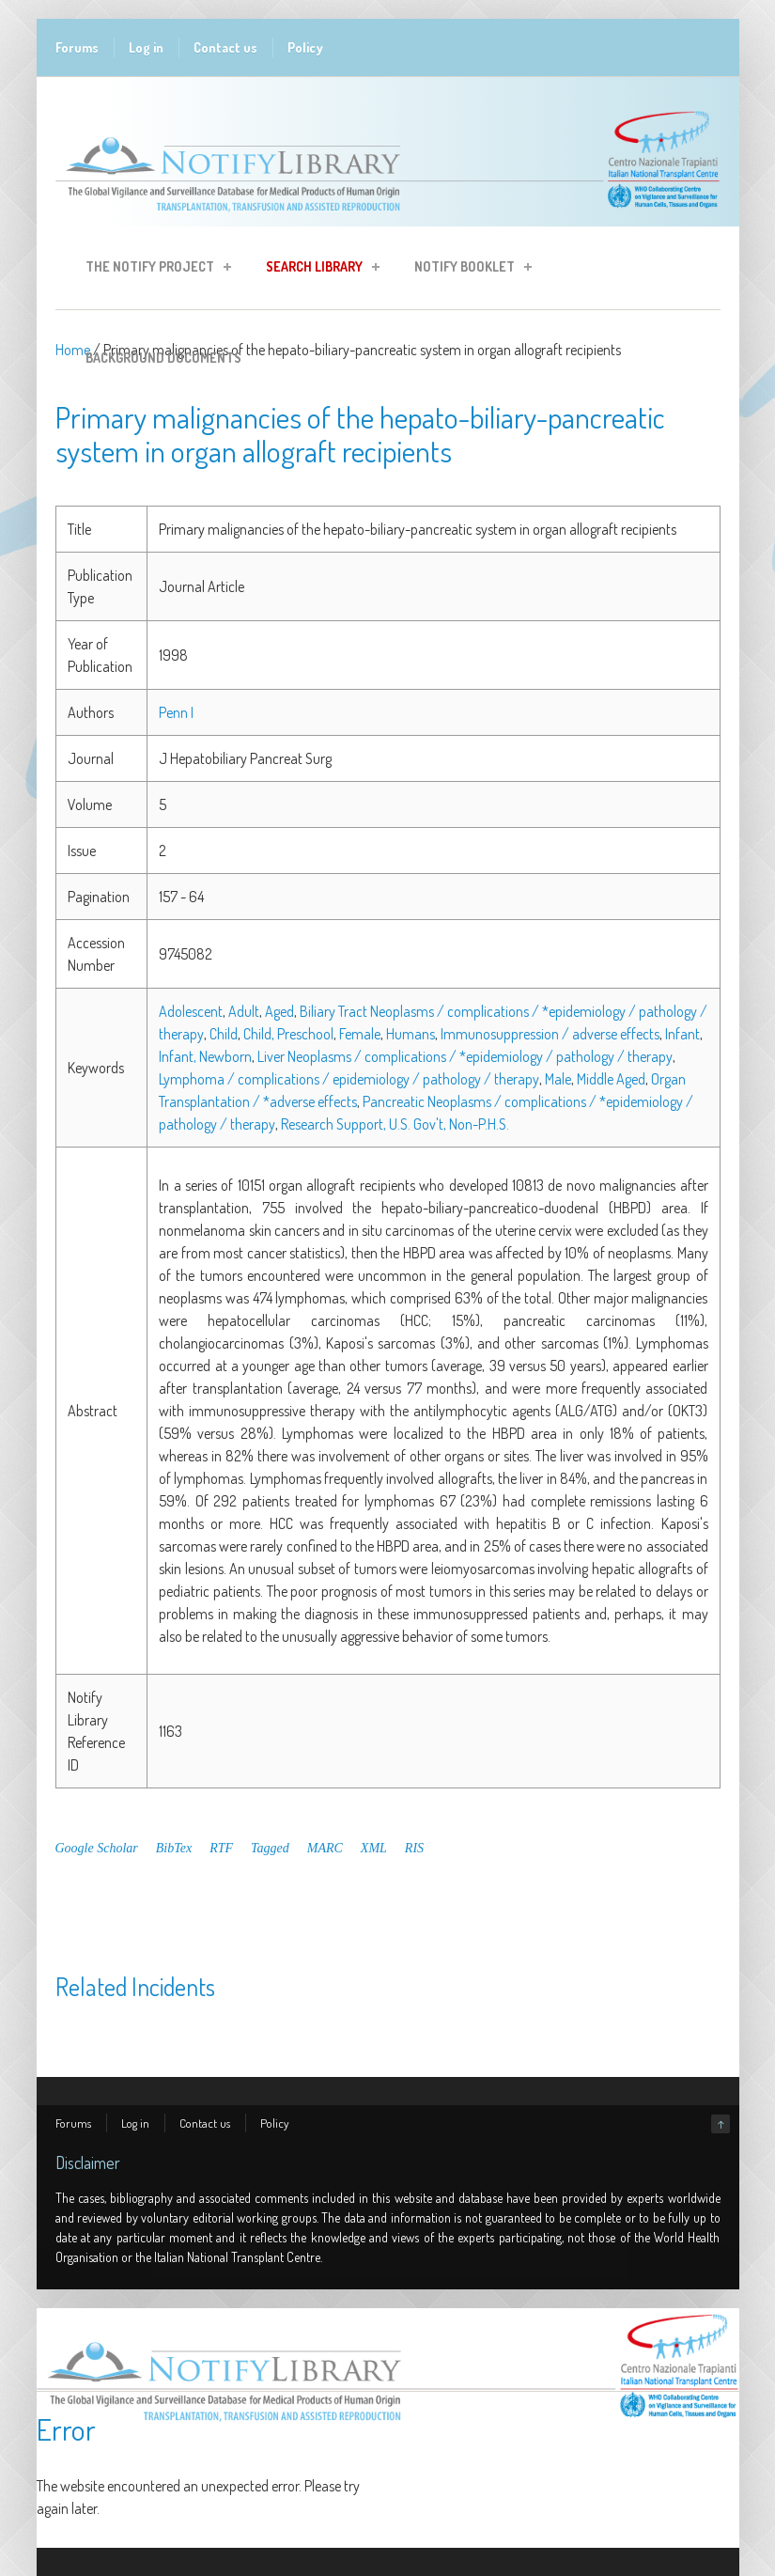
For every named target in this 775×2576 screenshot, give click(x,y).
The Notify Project (152, 269)
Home (72, 349)
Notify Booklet (467, 269)
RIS (414, 1848)
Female (359, 1033)
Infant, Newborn (205, 1056)
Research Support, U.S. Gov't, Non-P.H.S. (395, 1124)
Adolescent (191, 1011)
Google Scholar (96, 1848)
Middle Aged (611, 1078)
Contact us (225, 47)
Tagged (270, 1848)
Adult (243, 1011)
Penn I (176, 712)
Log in (146, 47)
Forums (77, 47)
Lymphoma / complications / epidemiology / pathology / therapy (349, 1078)
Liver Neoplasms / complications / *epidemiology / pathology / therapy (465, 1056)
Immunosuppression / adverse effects (550, 1033)
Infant (682, 1033)
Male (558, 1078)
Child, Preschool (288, 1033)
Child (223, 1033)
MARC (325, 1848)
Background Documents (163, 358)
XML (374, 1848)
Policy (305, 47)
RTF (221, 1848)
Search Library (317, 269)
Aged (279, 1011)
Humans (410, 1033)
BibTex (174, 1848)
